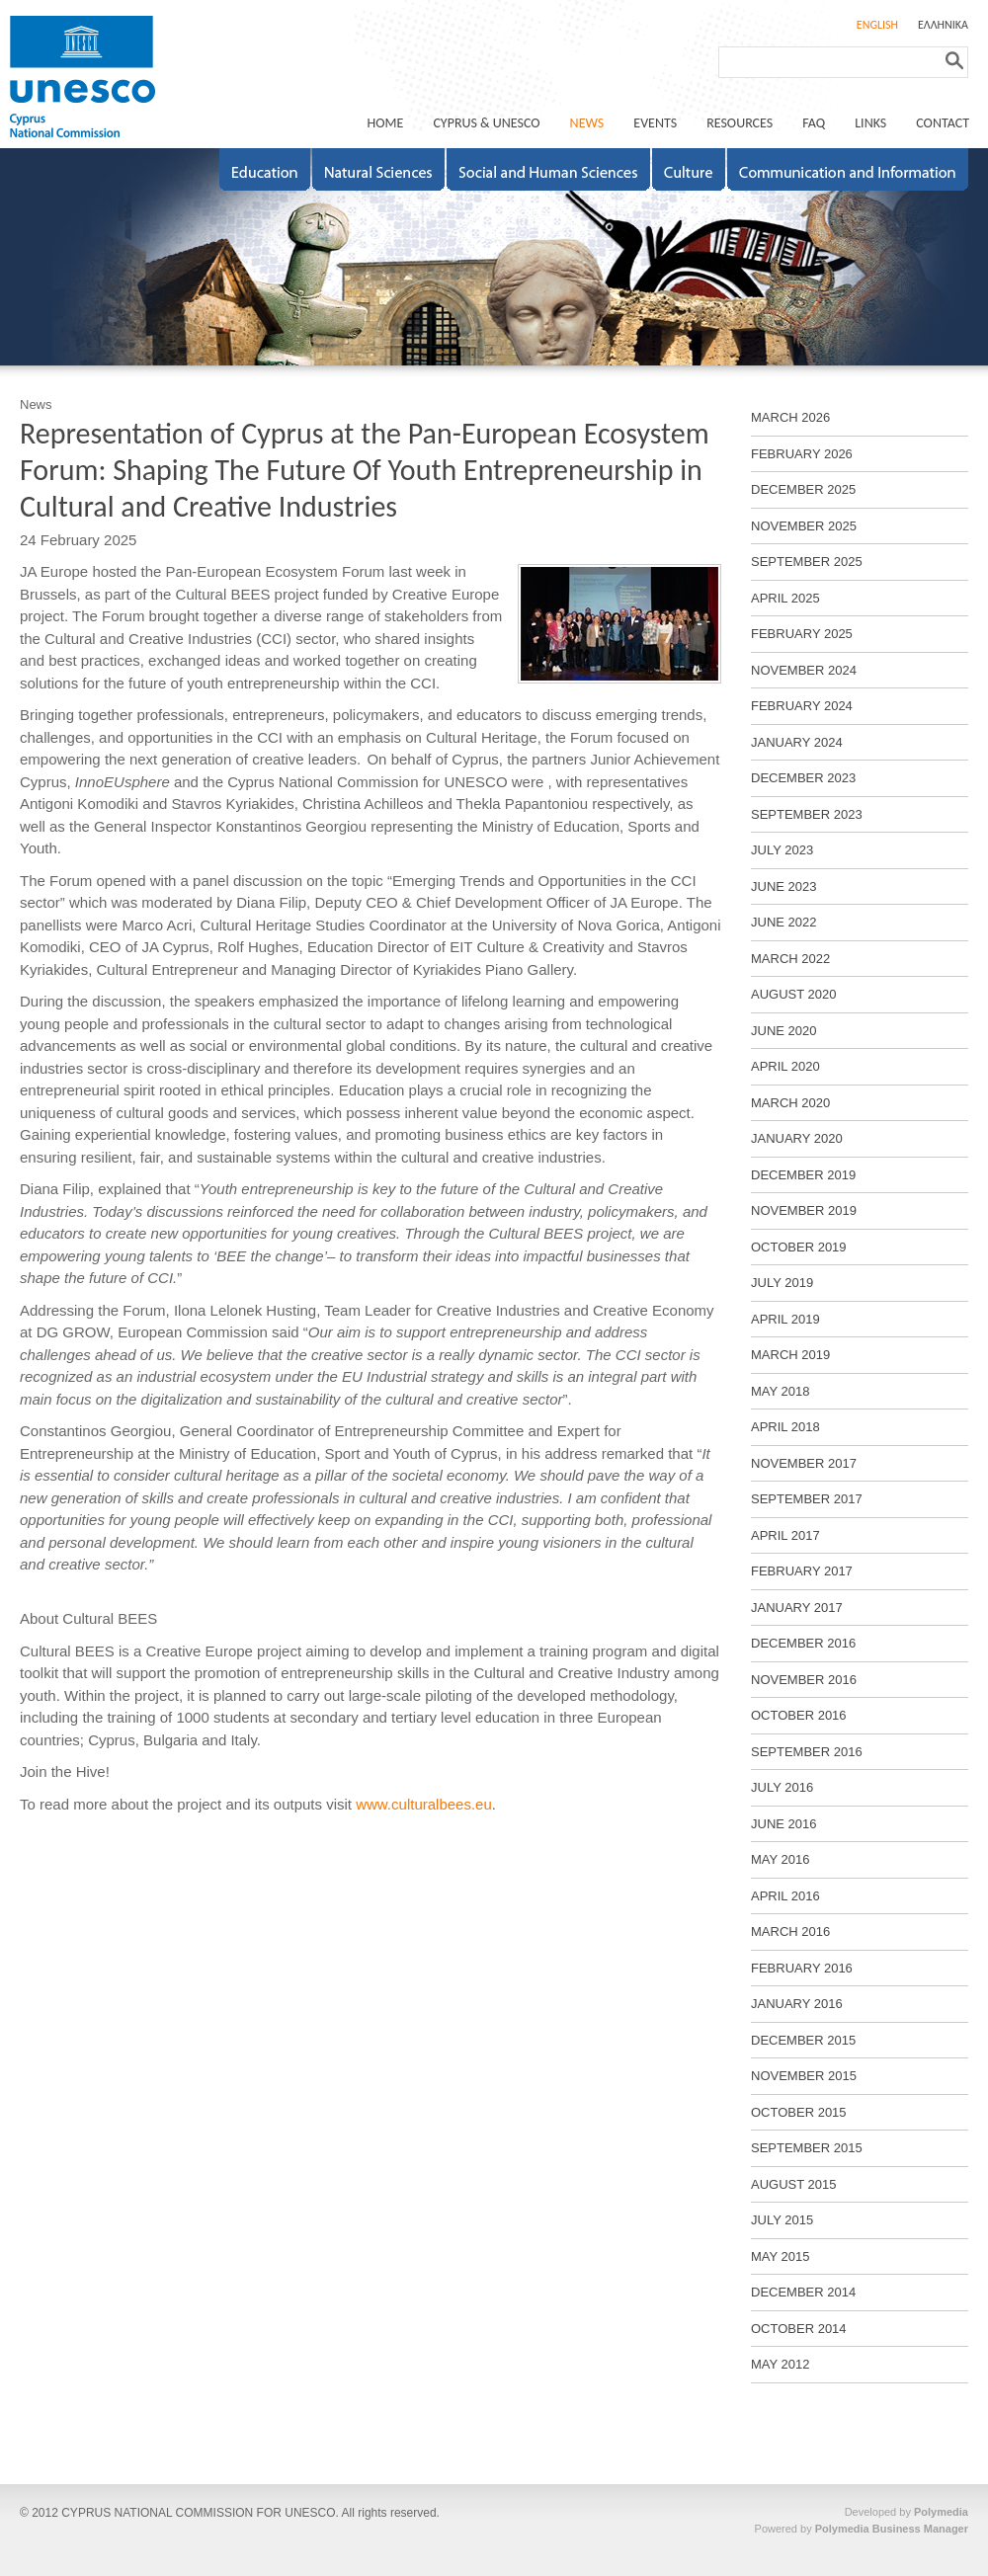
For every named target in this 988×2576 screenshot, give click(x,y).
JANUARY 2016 (797, 2003)
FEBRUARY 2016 (802, 1968)
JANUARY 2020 (797, 1138)
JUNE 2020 (783, 1030)
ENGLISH (877, 25)
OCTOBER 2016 (799, 1715)
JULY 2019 (782, 1282)
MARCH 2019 (790, 1354)
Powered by (861, 2529)
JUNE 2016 (783, 1823)
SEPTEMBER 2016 (807, 1751)
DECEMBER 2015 (803, 2040)
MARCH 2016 (790, 1931)
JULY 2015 (782, 2220)
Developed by (906, 2512)
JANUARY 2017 (797, 1607)
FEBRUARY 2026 (802, 453)
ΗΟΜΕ (386, 123)
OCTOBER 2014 (799, 2328)
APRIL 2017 (785, 1535)
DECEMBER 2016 (803, 1643)
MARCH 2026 (790, 417)
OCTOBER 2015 (799, 2112)
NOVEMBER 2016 (804, 1679)
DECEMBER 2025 (803, 489)
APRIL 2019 (785, 1319)
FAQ (813, 123)
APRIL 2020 (785, 1066)
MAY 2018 (780, 1391)
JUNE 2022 (783, 922)
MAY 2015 (780, 2256)
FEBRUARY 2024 (802, 705)
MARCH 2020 (790, 1102)
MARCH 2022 (790, 958)
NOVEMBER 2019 (804, 1210)
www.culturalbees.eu (424, 1804)
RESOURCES (739, 123)
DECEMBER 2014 (803, 2292)
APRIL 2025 (785, 598)
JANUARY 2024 (797, 742)
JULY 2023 (782, 850)
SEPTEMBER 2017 (807, 1498)
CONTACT (942, 123)
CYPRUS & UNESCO (486, 123)
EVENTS (655, 123)
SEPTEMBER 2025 (807, 561)
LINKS (870, 123)
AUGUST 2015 (793, 2184)
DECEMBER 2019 (803, 1174)
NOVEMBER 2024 (804, 670)
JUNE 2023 (783, 886)
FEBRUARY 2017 (802, 1571)
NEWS (587, 123)
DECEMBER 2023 (803, 777)
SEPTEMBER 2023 (807, 814)
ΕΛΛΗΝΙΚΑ (943, 25)
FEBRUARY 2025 (802, 633)
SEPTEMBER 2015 (807, 2147)
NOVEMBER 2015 (804, 2075)
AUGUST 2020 (793, 994)
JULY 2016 (782, 1787)
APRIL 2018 (785, 1426)
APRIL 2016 (785, 1896)
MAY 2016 (780, 1859)
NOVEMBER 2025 (804, 526)
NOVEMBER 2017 (804, 1463)
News (36, 404)
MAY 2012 (780, 2364)
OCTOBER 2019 (799, 1247)
